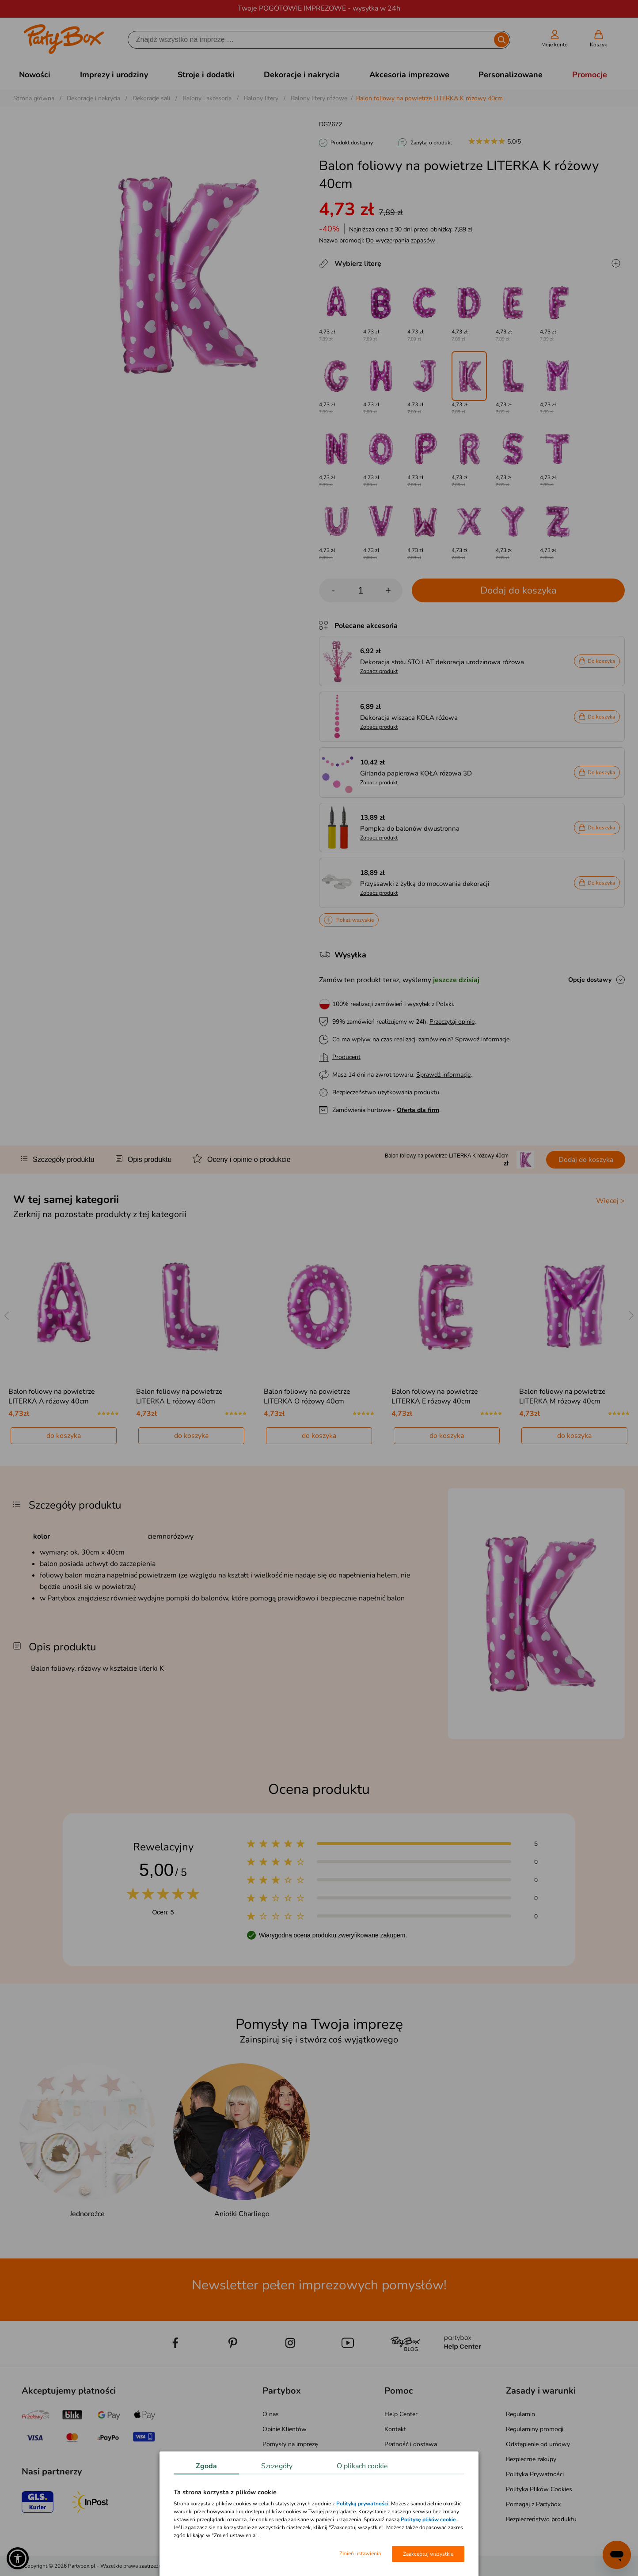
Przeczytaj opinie (452, 1022)
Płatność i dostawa (410, 2444)
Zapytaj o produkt (431, 142)
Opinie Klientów (284, 2429)
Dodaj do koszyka (518, 590)
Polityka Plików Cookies (539, 2489)
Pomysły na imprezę (290, 2444)
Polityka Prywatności (535, 2474)
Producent (346, 1057)
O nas (270, 2414)
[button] (18, 2558)
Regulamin (520, 2414)
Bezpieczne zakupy (531, 2459)
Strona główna (33, 98)
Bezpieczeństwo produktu (541, 2519)
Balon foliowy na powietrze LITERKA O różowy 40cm (307, 1396)
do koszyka (63, 1436)
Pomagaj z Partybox (533, 2504)
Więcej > (610, 1201)
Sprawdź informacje (482, 1039)
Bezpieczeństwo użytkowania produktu (385, 1092)
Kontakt (395, 2429)
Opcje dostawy (589, 980)
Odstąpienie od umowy (538, 2444)
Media (270, 2489)
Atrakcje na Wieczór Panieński (303, 2459)
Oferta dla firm (418, 1110)
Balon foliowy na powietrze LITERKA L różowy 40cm (179, 1396)
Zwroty (394, 2459)
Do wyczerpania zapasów (400, 240)
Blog (268, 2474)
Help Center (401, 2414)
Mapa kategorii (282, 2504)
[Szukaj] (311, 39)
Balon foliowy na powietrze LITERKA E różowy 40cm (434, 1396)
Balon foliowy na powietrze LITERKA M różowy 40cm (562, 1396)
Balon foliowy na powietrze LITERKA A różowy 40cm (51, 1396)
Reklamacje (399, 2474)
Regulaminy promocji (534, 2429)
